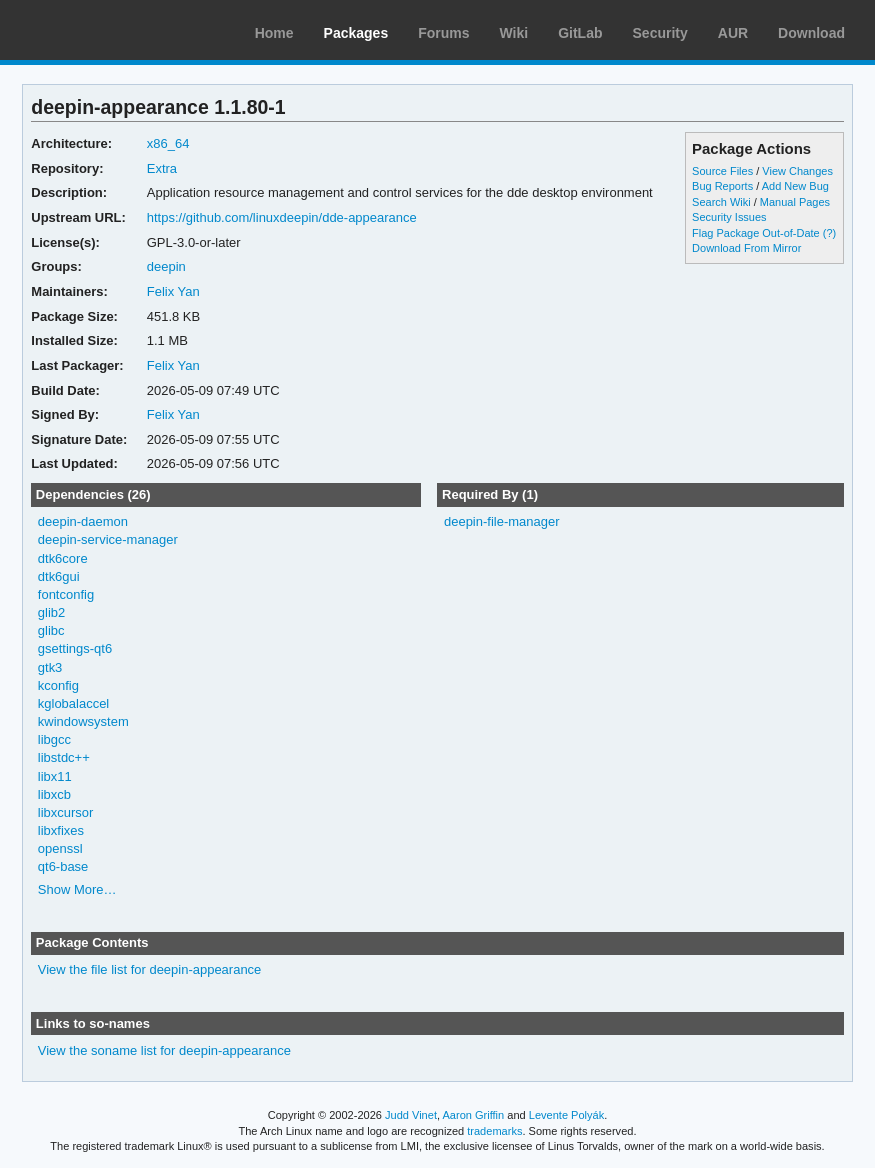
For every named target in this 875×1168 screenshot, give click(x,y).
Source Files (722, 171)
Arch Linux (110, 30)
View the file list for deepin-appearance (150, 969)
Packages (356, 33)
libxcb (54, 794)
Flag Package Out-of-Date (756, 233)
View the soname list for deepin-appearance (164, 1050)
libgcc (54, 739)
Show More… (77, 889)
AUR (733, 33)
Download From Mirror (746, 248)
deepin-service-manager (108, 539)
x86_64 (168, 143)
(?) (829, 233)
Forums (443, 33)
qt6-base (63, 866)
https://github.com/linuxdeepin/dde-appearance (282, 217)
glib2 (51, 612)
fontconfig (66, 594)
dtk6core (63, 558)
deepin (166, 266)
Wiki (514, 33)
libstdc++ (64, 757)
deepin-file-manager (501, 521)
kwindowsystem (83, 721)
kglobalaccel (73, 703)
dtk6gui (59, 576)
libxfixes (61, 830)
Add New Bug (795, 186)
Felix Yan (173, 291)
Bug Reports (722, 186)
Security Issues (729, 217)
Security (660, 33)
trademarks (494, 1131)
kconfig (58, 685)
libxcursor (66, 812)
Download (811, 33)
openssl (60, 848)
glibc (51, 630)
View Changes (797, 171)
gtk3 (50, 667)
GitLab (580, 33)
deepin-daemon (83, 521)
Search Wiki (721, 202)
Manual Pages (795, 202)
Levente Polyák (566, 1115)
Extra (162, 168)
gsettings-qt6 (75, 648)
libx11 (55, 776)
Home (274, 33)
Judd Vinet (411, 1115)
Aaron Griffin (473, 1115)
